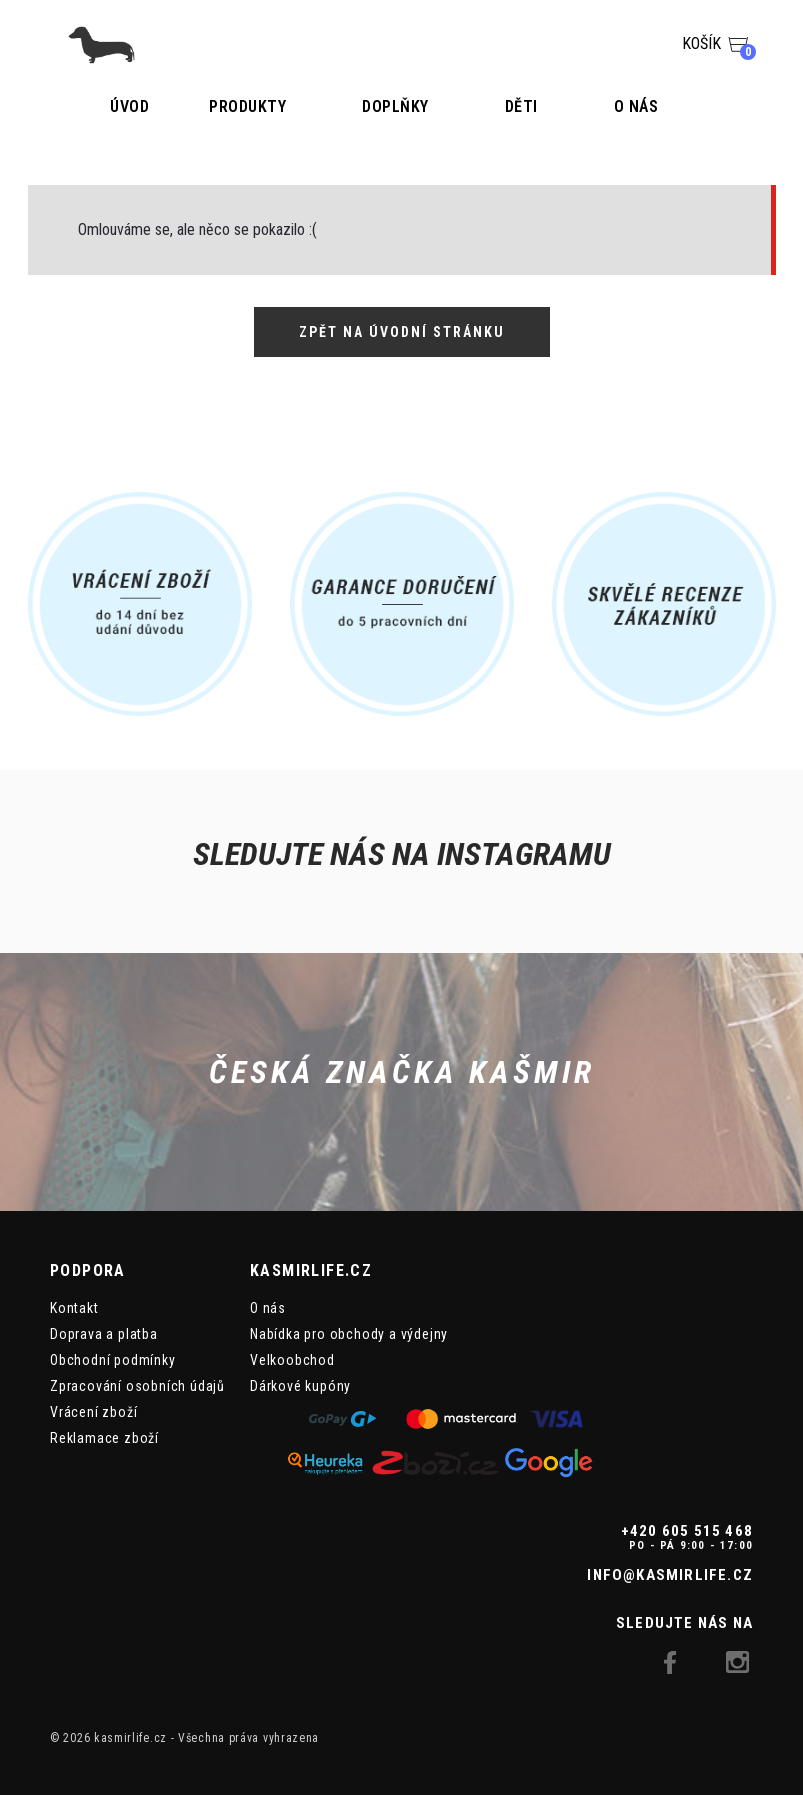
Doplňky (395, 106)
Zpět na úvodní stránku (402, 332)
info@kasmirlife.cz (670, 1575)
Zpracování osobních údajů (137, 1386)
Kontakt (74, 1308)
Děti (521, 106)
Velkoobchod (292, 1360)
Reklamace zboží (104, 1438)
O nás (636, 106)
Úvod (129, 106)
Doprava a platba (104, 1334)
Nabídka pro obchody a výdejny (349, 1334)
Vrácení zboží (93, 1412)
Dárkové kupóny (300, 1386)
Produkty (247, 106)
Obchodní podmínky (113, 1360)
